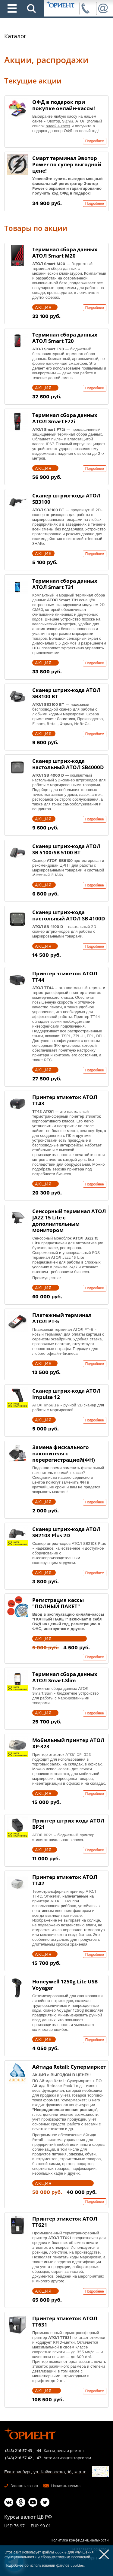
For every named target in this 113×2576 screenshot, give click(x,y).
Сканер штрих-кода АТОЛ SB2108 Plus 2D (66, 1532)
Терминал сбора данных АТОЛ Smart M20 (64, 252)
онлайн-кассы (90, 1614)
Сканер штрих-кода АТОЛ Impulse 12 (66, 1393)
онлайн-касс (57, 126)
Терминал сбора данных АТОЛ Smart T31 (64, 583)
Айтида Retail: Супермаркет (69, 2066)
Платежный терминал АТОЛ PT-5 (62, 1318)
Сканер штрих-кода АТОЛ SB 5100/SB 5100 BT (66, 849)
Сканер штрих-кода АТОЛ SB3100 (66, 498)
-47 (38, 2457)
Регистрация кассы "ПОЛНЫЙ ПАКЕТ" (58, 1603)
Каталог (15, 36)
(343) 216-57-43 (18, 2450)
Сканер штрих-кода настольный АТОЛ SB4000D (68, 764)
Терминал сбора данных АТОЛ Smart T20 (64, 337)
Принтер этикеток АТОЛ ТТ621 (64, 2221)
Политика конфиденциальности (80, 2540)
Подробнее (94, 141)
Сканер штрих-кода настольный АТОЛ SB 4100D (68, 915)
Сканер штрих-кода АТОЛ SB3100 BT (66, 693)
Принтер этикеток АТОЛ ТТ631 (64, 2321)
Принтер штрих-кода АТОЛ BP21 (68, 1823)
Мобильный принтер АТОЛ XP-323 (68, 1743)
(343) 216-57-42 (18, 2457)
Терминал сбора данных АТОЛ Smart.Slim (64, 1677)
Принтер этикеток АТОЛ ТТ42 (64, 1880)
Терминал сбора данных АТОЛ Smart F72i (64, 418)
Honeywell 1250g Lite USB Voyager (65, 1984)
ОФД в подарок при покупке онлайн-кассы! (63, 105)
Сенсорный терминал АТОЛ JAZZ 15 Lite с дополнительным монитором (69, 1221)
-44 (38, 2450)
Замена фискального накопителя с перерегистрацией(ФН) (63, 1453)
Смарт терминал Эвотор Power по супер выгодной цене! (66, 164)
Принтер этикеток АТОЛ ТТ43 (64, 1100)
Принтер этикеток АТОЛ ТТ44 (64, 976)
